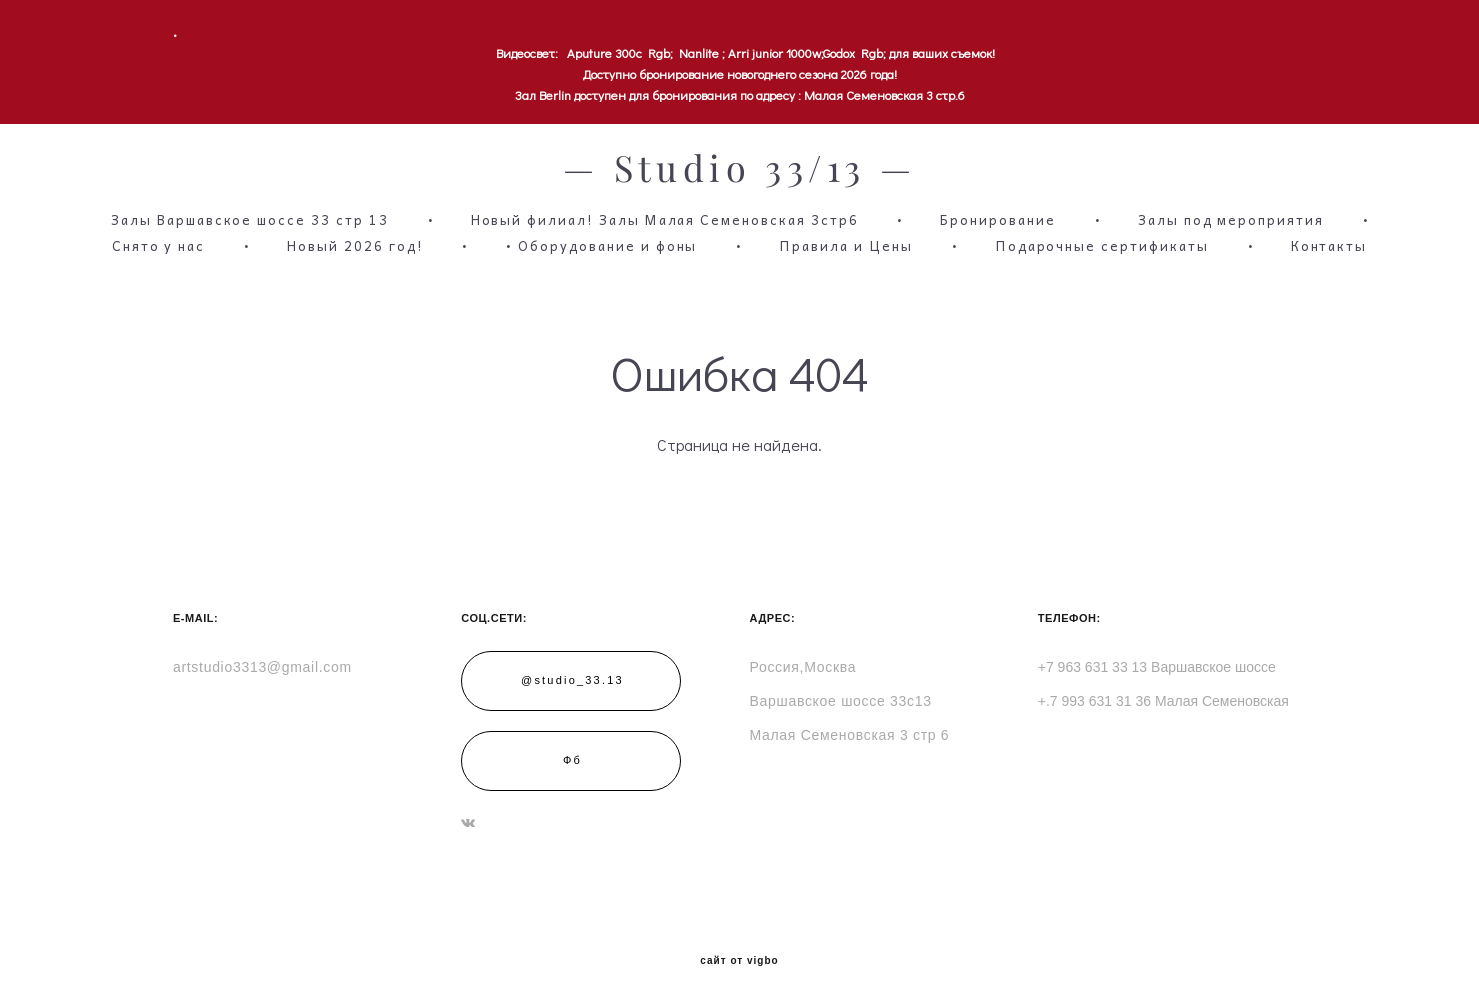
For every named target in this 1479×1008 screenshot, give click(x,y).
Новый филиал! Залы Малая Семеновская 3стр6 (665, 220)
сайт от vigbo (739, 961)
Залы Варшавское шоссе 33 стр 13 (249, 220)
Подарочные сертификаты (1102, 246)
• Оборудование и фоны (601, 246)
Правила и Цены (845, 246)
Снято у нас (158, 246)
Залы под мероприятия (1231, 220)
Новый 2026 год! (355, 246)
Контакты (1329, 246)
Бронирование (997, 220)
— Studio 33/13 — (739, 169)
